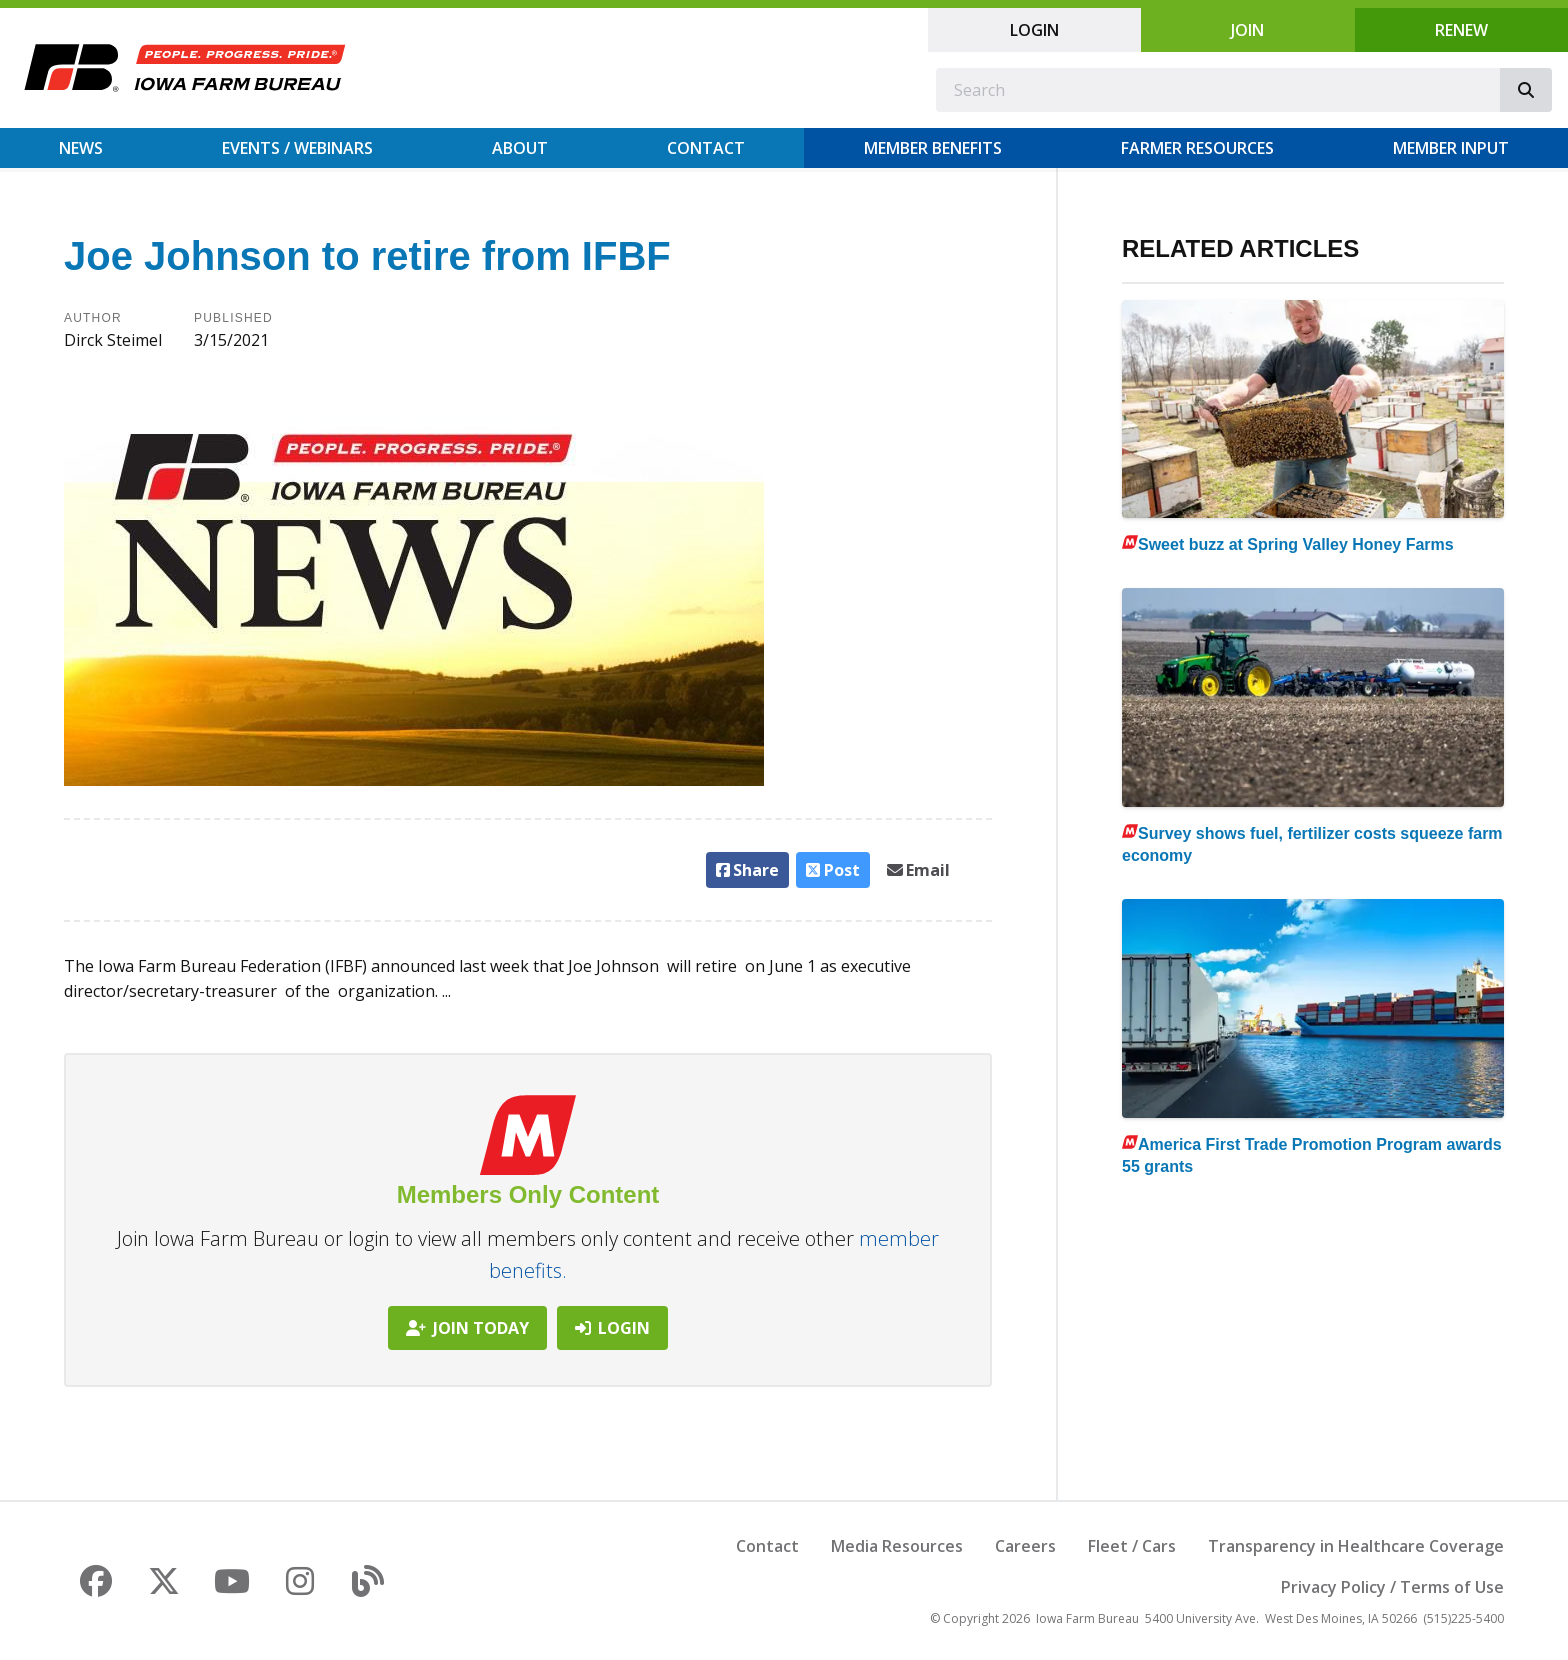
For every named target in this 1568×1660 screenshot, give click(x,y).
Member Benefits (933, 148)
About (520, 148)
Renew (1461, 30)
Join (1247, 30)
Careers (1025, 1546)
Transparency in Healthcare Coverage (1356, 1546)
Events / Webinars (297, 148)
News (81, 148)
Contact (706, 148)
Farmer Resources (1197, 148)
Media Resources (897, 1546)
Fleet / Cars (1132, 1546)
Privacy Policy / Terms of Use (1392, 1587)
